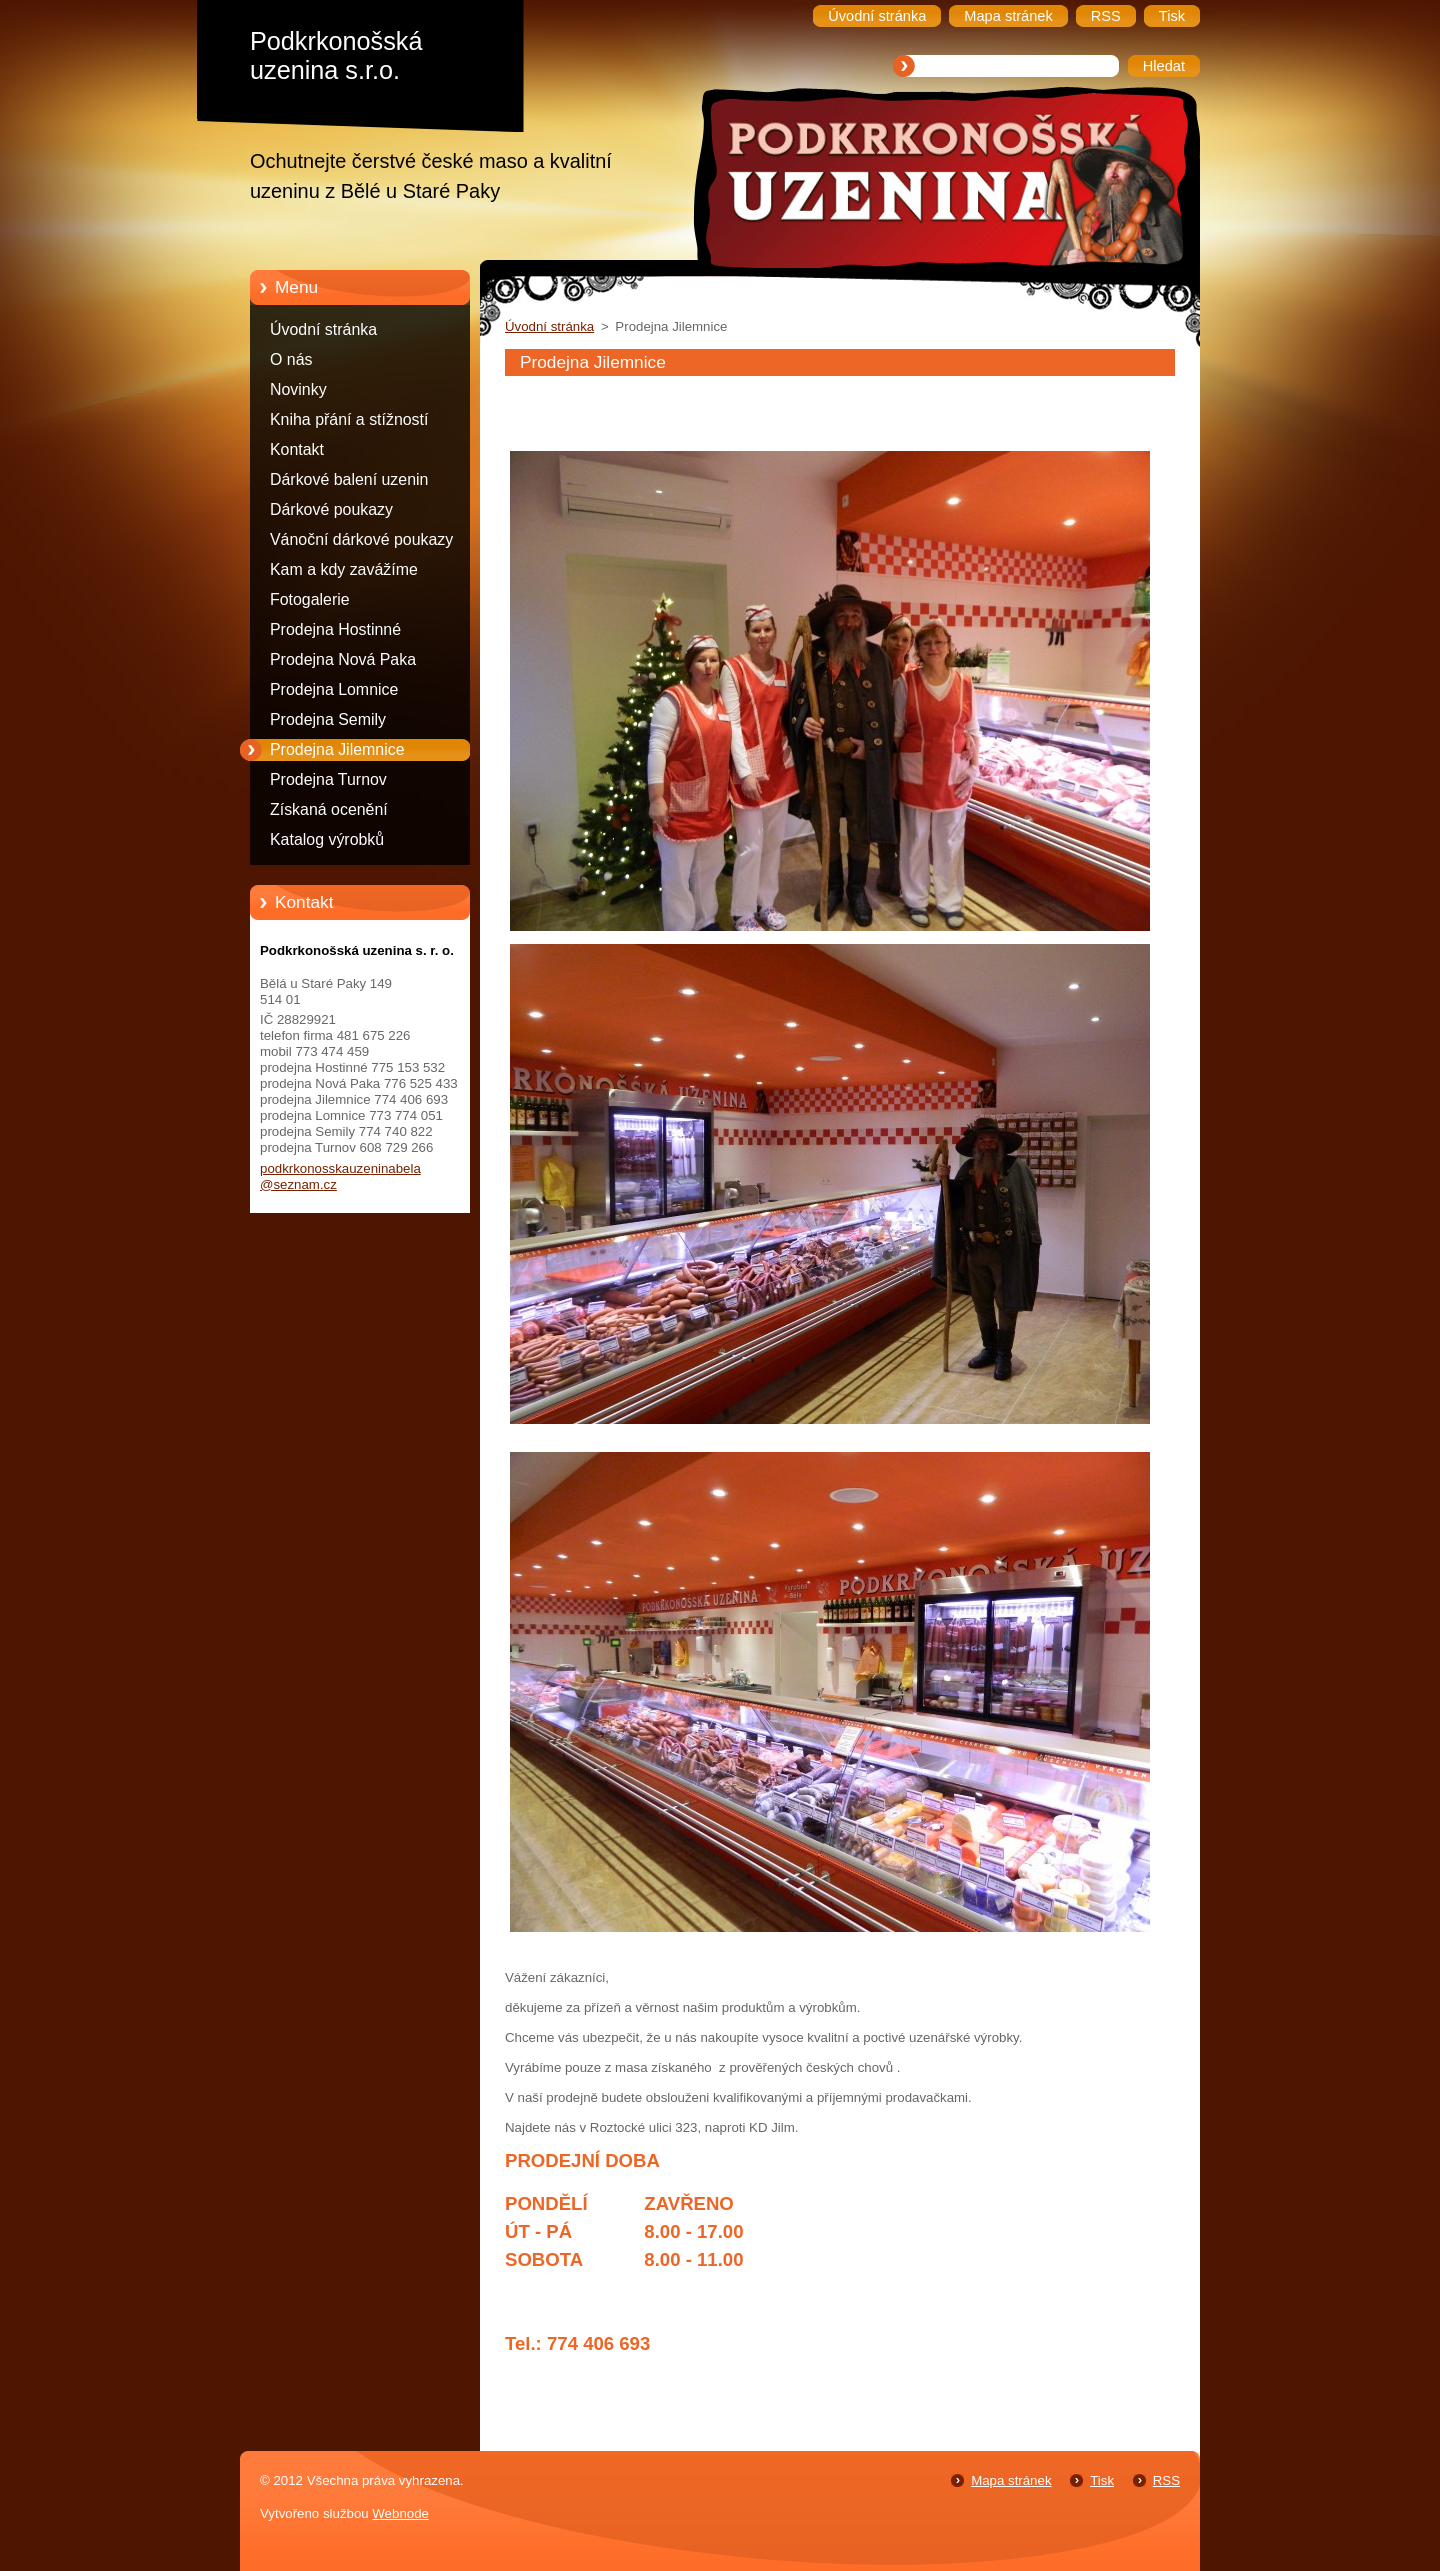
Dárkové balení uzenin (349, 479)
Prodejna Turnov (328, 779)
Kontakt (297, 449)
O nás (291, 359)
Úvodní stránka (323, 329)
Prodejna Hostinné (335, 629)
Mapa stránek (1011, 2480)
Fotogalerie (310, 599)
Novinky (298, 389)
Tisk (1102, 2480)
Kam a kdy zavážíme (344, 569)
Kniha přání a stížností (349, 419)
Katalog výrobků (327, 839)
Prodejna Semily (328, 719)
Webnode (400, 2513)
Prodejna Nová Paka (343, 659)
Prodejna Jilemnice (337, 749)
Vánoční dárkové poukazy (361, 539)
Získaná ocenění (329, 809)
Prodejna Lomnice (334, 689)
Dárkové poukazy (331, 509)
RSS (1166, 2480)
